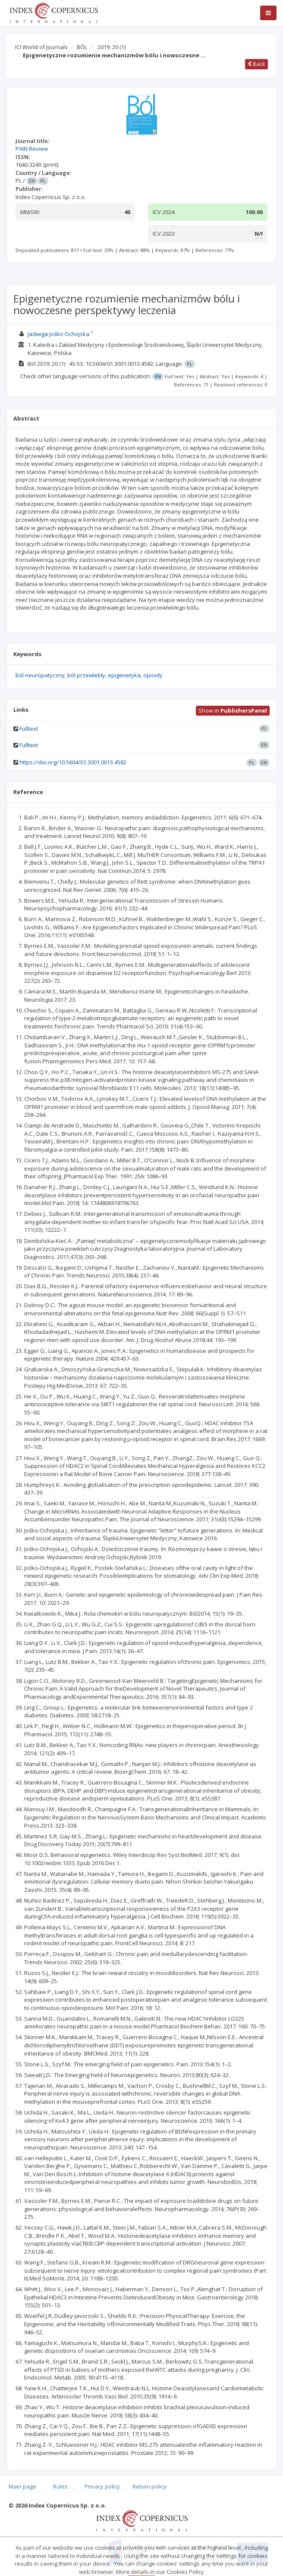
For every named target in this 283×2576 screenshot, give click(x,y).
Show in (232, 710)
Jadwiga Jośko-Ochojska (58, 334)
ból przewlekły (86, 675)
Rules (60, 2486)
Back (256, 64)
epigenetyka (124, 675)
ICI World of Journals (41, 47)
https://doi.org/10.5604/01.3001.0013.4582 (72, 762)
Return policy (149, 2486)
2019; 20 (111, 47)
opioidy (153, 675)
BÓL (82, 47)
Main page (22, 2486)
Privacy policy (102, 2486)
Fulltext (28, 728)
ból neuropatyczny (40, 675)
